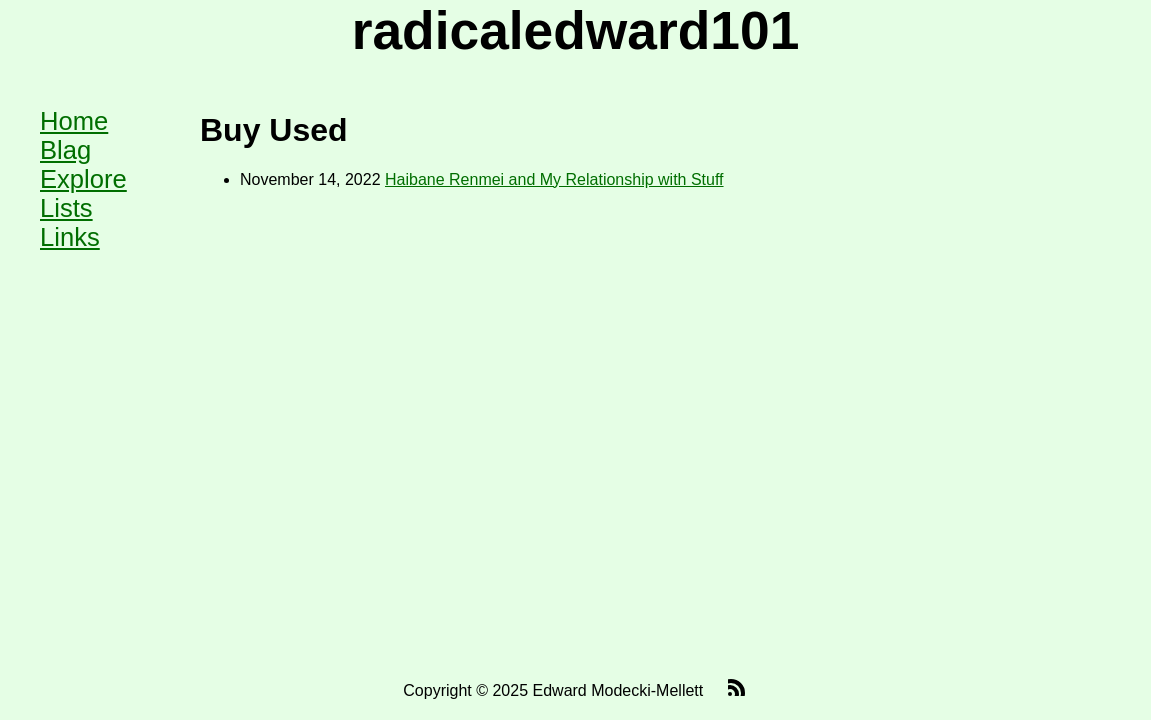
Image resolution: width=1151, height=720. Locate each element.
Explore (83, 179)
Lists (66, 208)
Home (74, 121)
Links (70, 237)
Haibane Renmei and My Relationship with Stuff (554, 179)
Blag (65, 150)
